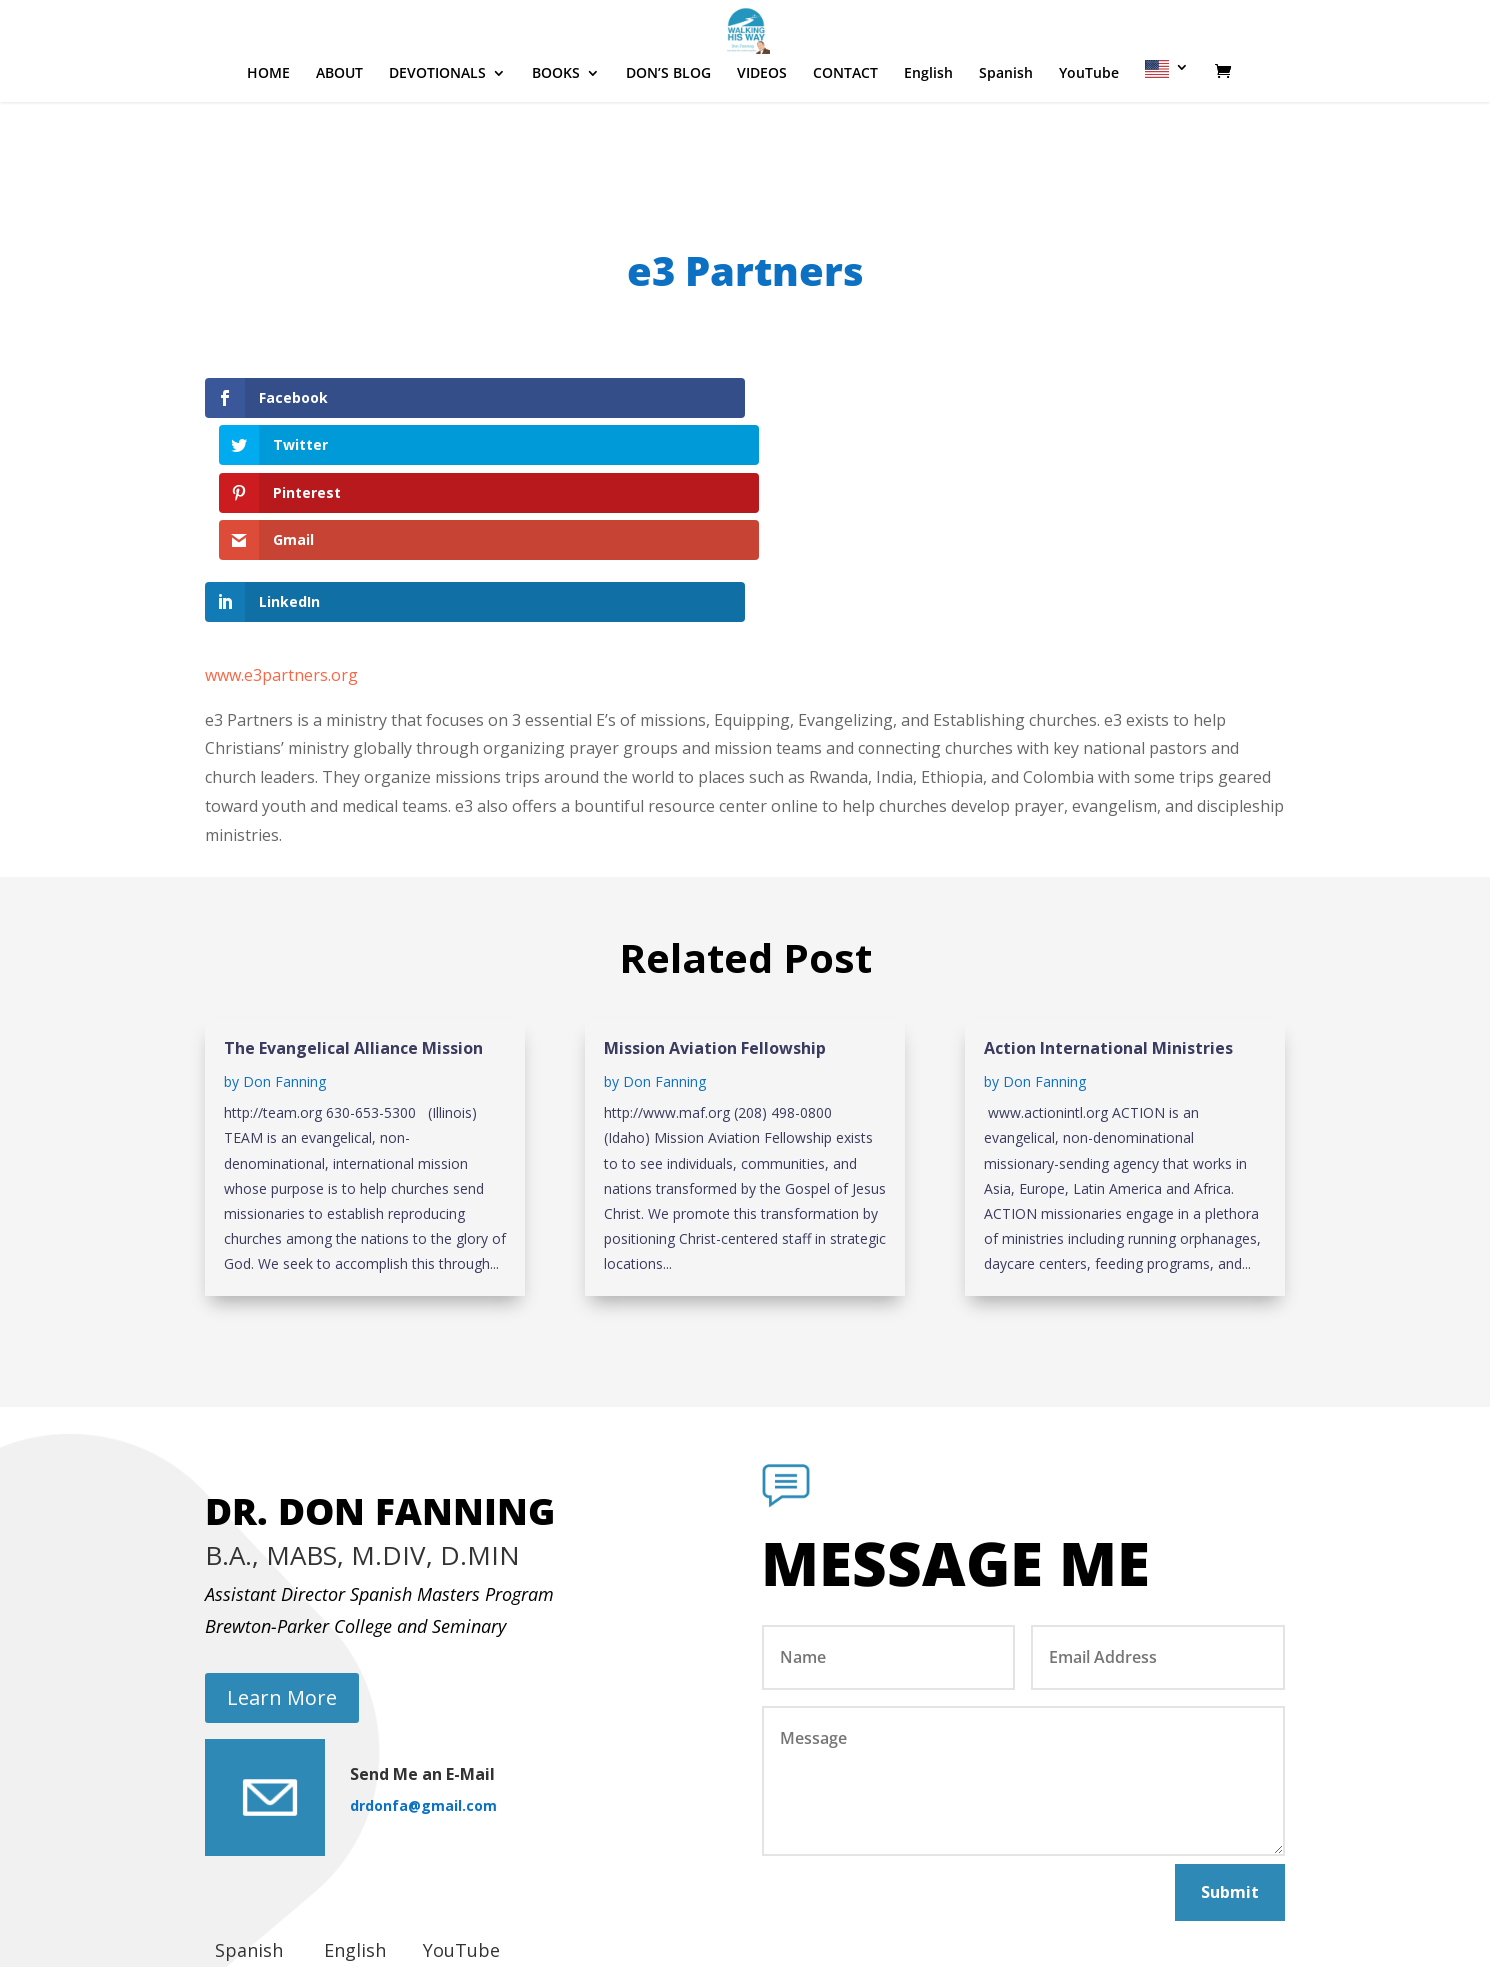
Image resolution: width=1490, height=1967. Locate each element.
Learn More (282, 1554)
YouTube (1089, 134)
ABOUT (339, 134)
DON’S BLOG (668, 134)
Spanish (1006, 134)
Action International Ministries (1108, 906)
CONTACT (845, 134)
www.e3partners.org (281, 532)
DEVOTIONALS (437, 134)
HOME (268, 134)
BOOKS (556, 134)
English (928, 134)
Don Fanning (284, 939)
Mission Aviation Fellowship (715, 906)
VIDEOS (762, 134)
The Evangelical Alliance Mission (353, 906)
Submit (1230, 1749)
